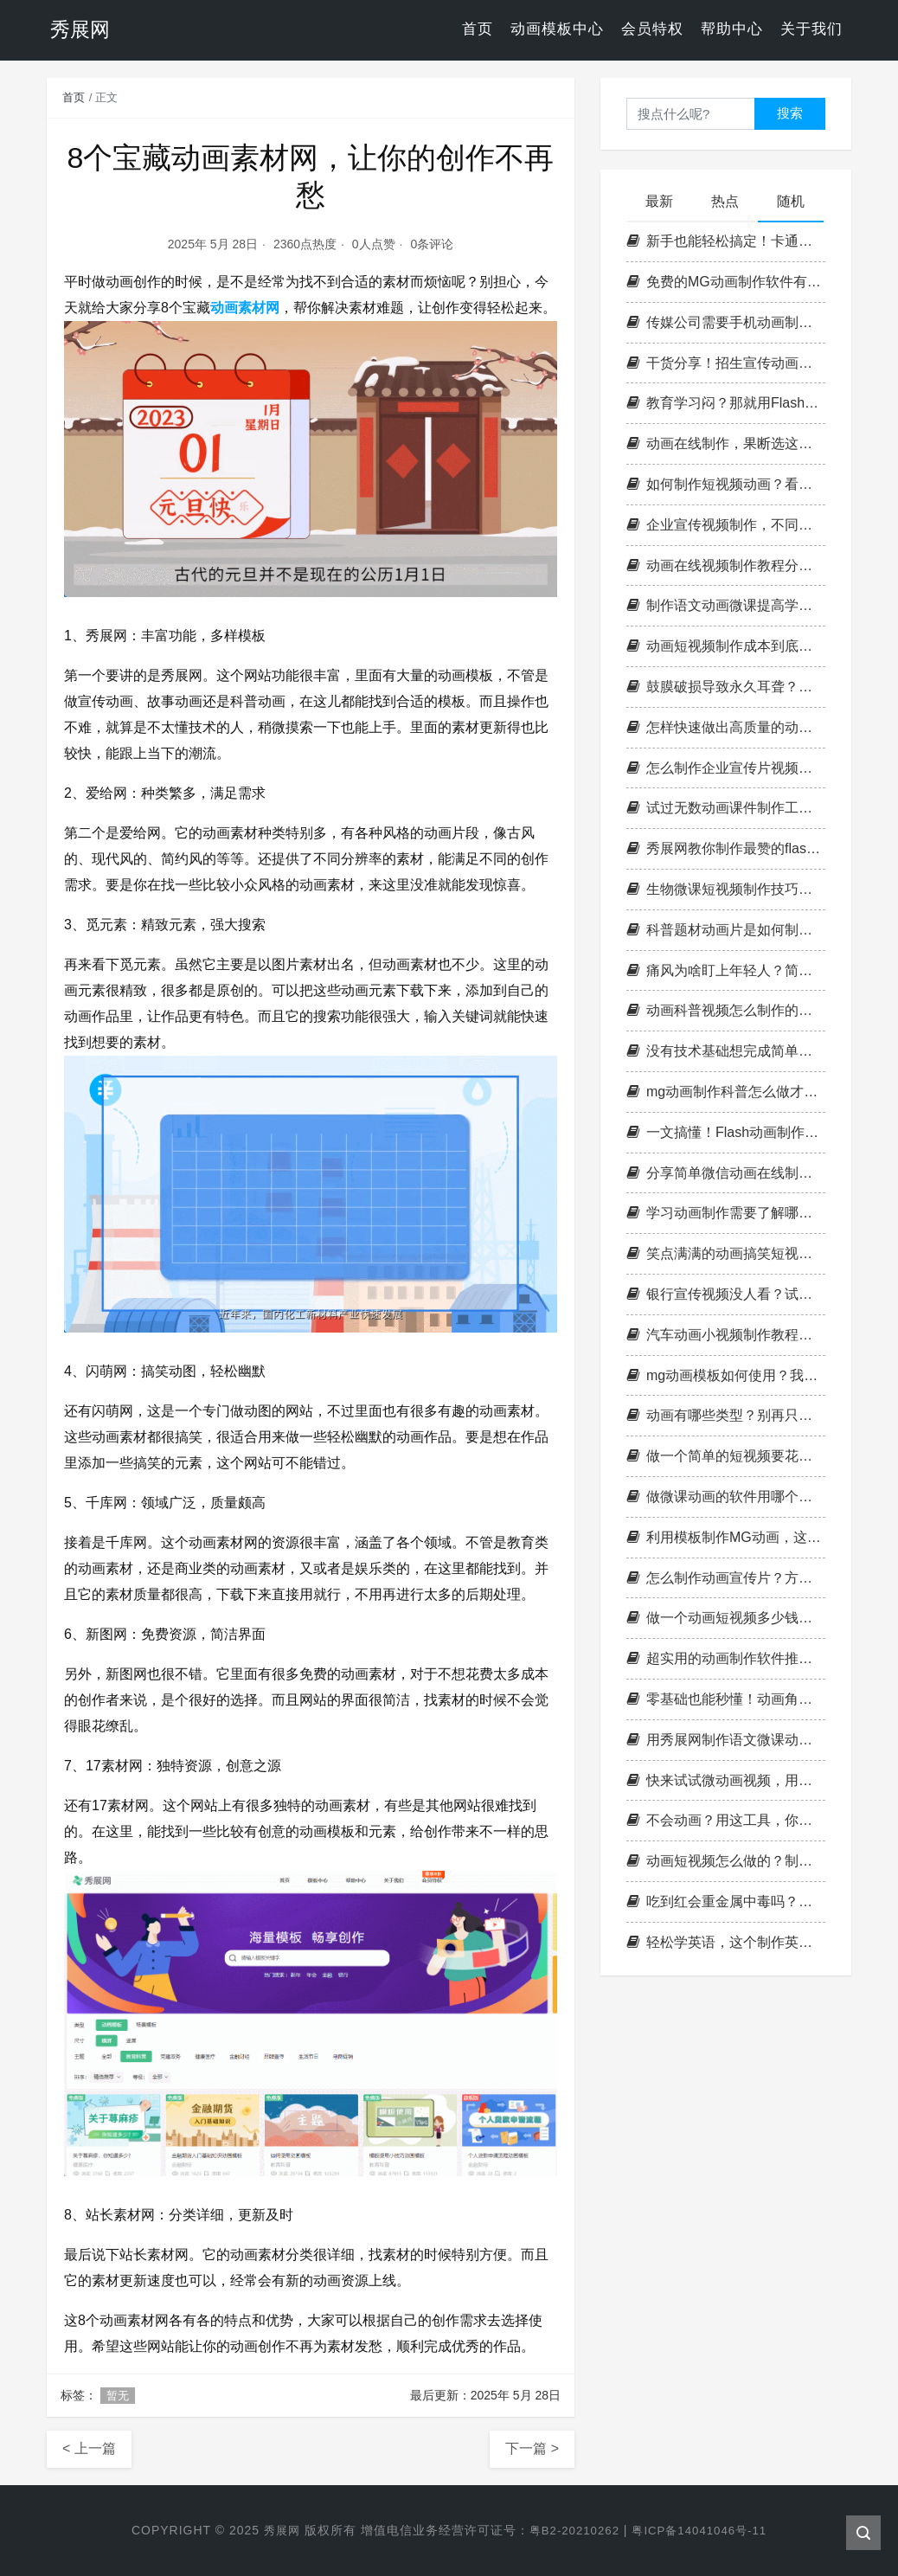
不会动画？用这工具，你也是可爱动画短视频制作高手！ (725, 1820)
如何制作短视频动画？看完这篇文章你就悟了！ (725, 484)
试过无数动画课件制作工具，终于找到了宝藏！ (725, 807)
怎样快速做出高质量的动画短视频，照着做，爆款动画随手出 (725, 727)
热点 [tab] (725, 201)
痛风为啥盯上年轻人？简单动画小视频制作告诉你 (725, 970)
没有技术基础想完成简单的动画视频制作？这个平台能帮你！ (725, 1051)
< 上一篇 (89, 2448)
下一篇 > (532, 2448)
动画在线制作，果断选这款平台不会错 (725, 443)
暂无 (117, 2395)
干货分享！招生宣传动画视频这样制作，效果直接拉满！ (725, 363)
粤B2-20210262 (571, 2530)
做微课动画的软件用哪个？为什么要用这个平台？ (725, 1496)
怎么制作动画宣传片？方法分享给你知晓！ (725, 1578)
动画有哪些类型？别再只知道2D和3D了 (725, 1415)
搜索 (790, 113)
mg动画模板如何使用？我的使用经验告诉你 (725, 1375)
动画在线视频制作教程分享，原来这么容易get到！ (725, 565)
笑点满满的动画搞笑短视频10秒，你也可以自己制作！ (725, 1253)
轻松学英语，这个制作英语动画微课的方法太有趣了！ (725, 1942)
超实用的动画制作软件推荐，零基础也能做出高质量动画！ (725, 1658)
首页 (477, 30)
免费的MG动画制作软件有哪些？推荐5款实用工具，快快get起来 (725, 281)
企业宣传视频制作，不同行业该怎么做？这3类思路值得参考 (725, 524)
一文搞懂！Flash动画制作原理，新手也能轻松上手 (725, 1132)
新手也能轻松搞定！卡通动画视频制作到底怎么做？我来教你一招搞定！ (725, 241)
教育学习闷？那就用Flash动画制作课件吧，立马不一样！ (725, 402)
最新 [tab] (659, 201)
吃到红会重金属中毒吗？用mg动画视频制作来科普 (725, 1901)
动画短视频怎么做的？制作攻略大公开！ (725, 1860)
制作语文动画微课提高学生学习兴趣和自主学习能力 (725, 605)
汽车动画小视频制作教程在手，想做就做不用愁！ (725, 1334)
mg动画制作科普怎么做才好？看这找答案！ (725, 1091)
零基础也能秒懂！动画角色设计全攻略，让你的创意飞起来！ (725, 1699)
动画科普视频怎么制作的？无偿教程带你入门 (725, 1010)
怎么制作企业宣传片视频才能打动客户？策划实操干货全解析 (725, 768)
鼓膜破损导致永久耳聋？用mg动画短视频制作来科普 (725, 686)
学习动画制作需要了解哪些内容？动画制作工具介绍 (725, 1212)
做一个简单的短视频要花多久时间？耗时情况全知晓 (725, 1456)
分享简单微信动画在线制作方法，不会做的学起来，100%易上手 (725, 1173)
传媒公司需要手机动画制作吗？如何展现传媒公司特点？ (725, 322)
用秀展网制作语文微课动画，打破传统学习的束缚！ (725, 1739)
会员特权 (652, 30)
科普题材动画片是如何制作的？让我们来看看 (725, 929)
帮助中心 (732, 30)
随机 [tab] (791, 201)
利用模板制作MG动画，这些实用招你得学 (725, 1537)
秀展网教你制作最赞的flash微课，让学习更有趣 (725, 848)
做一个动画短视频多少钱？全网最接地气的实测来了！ (725, 1617)
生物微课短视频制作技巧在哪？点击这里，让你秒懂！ (725, 889)
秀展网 (275, 2530)
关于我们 (811, 30)
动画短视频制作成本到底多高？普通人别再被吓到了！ (725, 646)
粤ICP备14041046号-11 (703, 2530)
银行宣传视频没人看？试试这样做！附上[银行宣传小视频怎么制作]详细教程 (725, 1294)
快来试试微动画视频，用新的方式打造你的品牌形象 (725, 1780)
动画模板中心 (557, 30)
